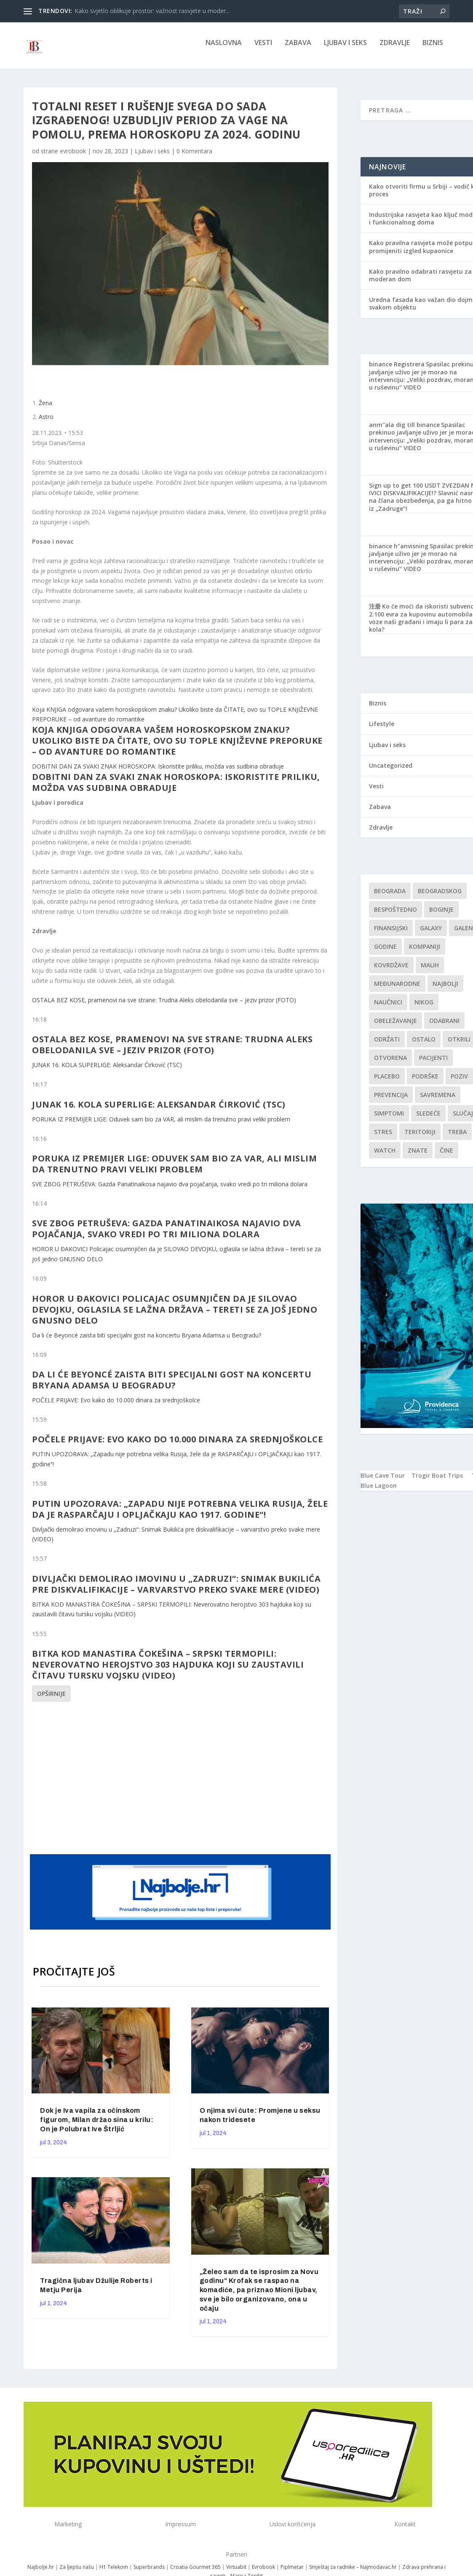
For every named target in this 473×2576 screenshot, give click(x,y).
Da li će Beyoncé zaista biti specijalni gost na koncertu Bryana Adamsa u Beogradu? (146, 1341)
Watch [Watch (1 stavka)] (385, 1156)
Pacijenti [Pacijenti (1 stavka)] (433, 1064)
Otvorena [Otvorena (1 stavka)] (390, 1064)
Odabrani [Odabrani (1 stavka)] (444, 1026)
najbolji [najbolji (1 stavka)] (445, 989)
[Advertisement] (192, 1782)
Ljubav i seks (345, 49)
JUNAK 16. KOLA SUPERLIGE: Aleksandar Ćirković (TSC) (107, 1071)
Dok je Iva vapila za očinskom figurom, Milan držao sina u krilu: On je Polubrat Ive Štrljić (96, 2125)
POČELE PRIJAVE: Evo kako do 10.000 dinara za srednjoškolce (116, 1406)
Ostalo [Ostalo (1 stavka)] (424, 1045)
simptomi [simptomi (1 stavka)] (389, 1119)
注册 (375, 612)
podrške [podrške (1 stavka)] (425, 1082)
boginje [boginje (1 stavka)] (441, 915)
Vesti (263, 49)
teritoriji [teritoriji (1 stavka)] (420, 1138)
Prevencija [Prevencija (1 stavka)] (391, 1101)
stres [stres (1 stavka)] (383, 1138)
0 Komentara (194, 157)
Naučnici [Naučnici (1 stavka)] (388, 1008)
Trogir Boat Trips (437, 1481)
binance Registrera (397, 370)
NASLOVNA (224, 49)
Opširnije (51, 1699)
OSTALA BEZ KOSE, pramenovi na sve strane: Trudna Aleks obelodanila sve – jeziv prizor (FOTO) (164, 1006)
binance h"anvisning (398, 552)
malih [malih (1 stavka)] (430, 971)
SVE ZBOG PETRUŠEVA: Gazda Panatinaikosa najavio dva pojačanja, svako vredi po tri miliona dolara (169, 1190)
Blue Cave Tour (383, 1481)
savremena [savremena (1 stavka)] (437, 1101)
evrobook (73, 157)
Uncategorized (390, 771)
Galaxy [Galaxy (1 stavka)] (431, 934)
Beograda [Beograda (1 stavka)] (390, 897)
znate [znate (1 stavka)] (418, 1156)
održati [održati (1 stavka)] (387, 1045)
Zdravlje (394, 49)
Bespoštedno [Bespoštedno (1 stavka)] (395, 915)
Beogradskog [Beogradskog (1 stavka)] (440, 897)
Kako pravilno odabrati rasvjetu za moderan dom (420, 281)
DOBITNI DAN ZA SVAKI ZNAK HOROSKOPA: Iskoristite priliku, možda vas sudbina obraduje (158, 772)
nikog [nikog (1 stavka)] (423, 1008)
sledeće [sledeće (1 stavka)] (428, 1119)
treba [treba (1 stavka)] (457, 1138)
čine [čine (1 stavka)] (446, 1156)
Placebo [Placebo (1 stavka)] (387, 1082)
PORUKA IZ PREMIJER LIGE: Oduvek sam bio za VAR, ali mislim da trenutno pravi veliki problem (161, 1125)
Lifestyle (381, 730)
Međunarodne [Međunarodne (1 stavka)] (397, 989)
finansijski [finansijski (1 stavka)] (391, 934)
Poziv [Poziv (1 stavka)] (459, 1082)
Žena (45, 409)
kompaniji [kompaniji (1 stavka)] (424, 952)
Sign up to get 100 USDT (405, 491)
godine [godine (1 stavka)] (385, 952)
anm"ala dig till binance (404, 431)
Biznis (432, 49)
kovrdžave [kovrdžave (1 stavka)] (391, 971)
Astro (46, 423)
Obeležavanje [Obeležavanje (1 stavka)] (395, 1026)
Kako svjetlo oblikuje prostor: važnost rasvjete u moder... (152, 11)
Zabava (298, 49)
